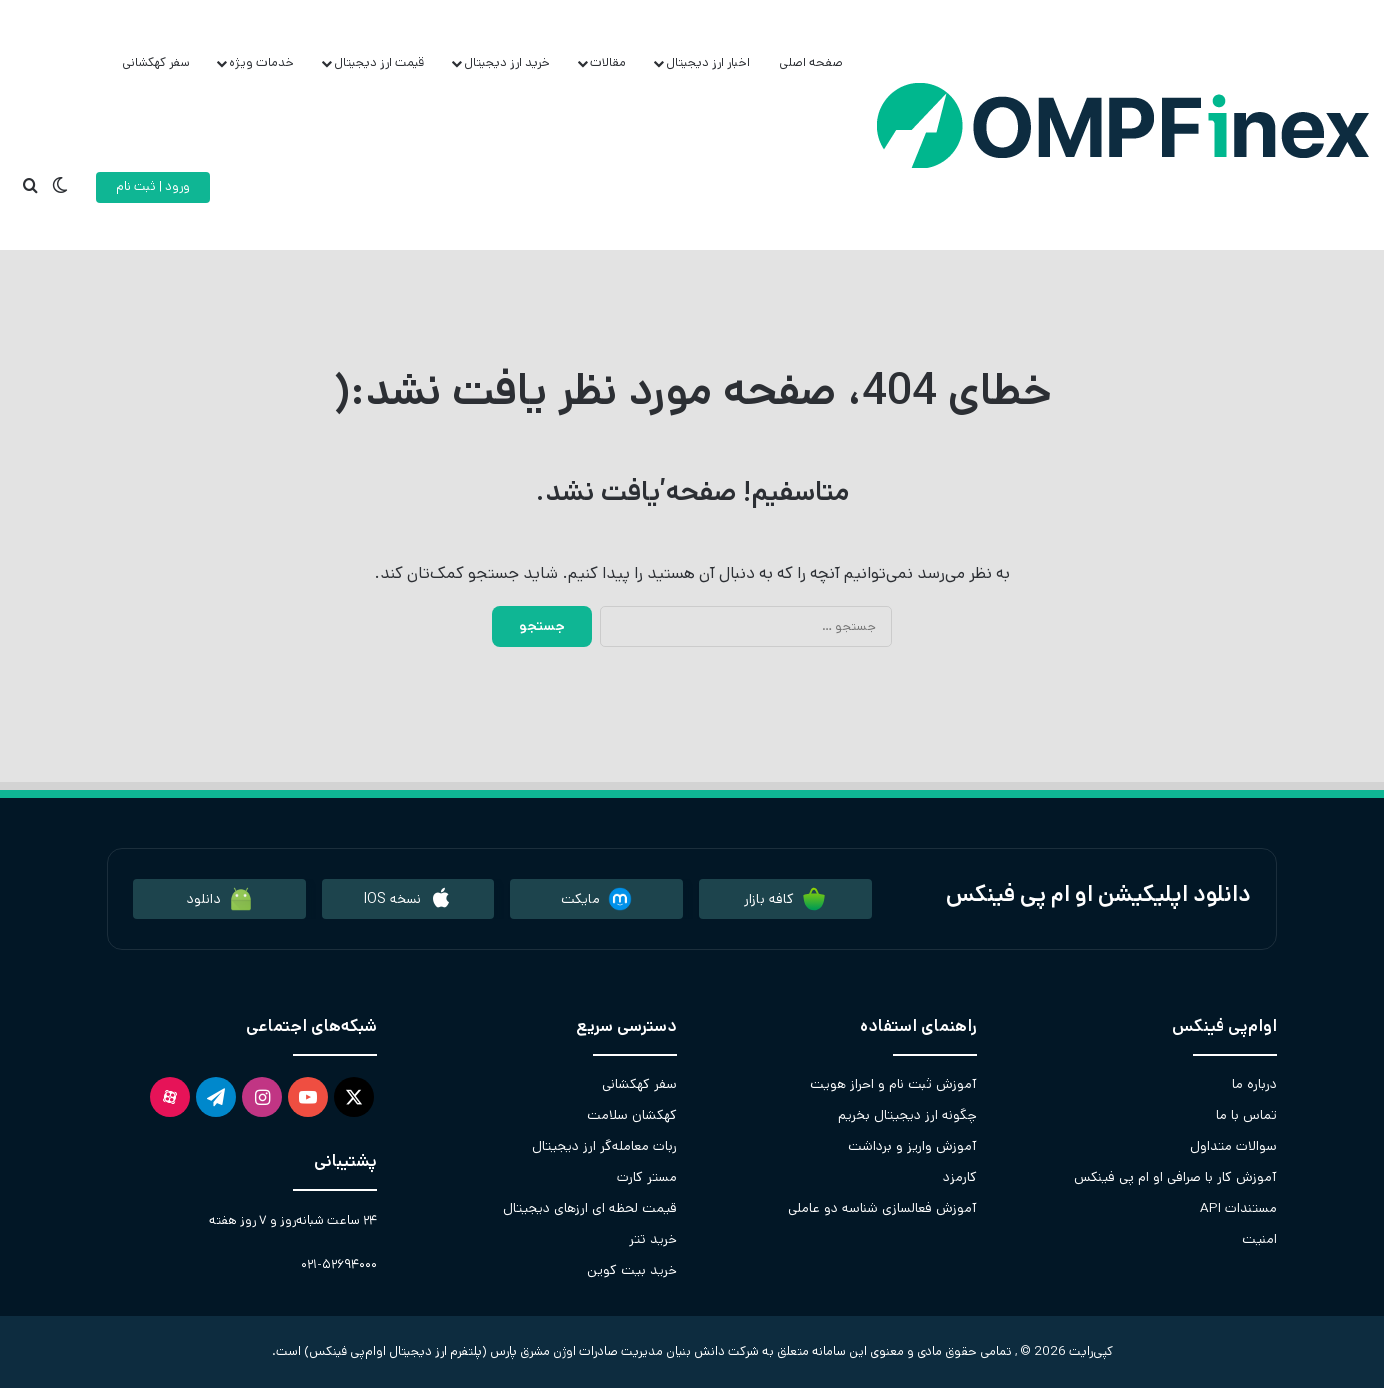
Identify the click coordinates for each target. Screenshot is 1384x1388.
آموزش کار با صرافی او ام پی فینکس (1175, 1177)
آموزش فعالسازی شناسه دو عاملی (882, 1208)
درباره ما (1254, 1084)
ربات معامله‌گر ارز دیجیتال (604, 1146)
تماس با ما (1246, 1115)
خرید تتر (653, 1239)
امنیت (1259, 1239)
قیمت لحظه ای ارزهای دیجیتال (590, 1208)
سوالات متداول (1233, 1146)
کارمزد (960, 1177)
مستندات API (1238, 1208)
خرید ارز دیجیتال (507, 62)
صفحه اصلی (811, 62)
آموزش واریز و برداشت (912, 1146)
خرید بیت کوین (632, 1270)
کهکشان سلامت (632, 1115)
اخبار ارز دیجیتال (708, 62)
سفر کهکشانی (156, 62)
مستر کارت (647, 1177)
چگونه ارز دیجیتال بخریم (907, 1115)
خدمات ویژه (261, 62)
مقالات (608, 62)
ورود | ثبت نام (153, 186)
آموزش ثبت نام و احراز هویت (893, 1084)
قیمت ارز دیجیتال (379, 62)
